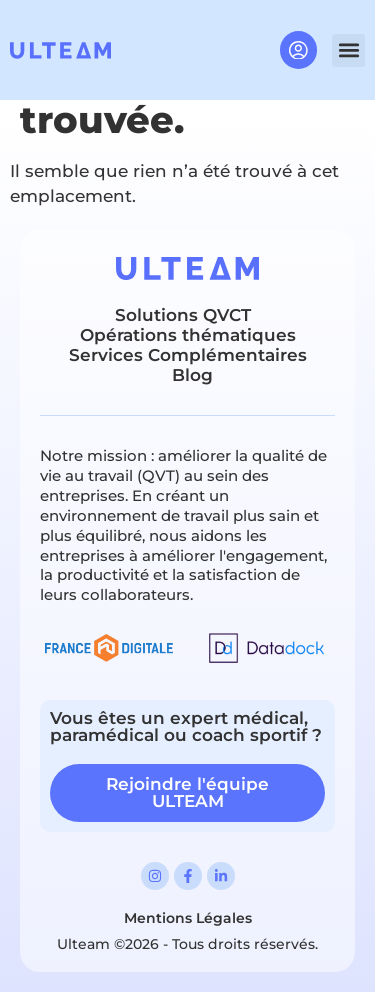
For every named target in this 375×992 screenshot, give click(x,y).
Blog (192, 375)
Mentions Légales (188, 918)
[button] (348, 50)
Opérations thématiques (188, 335)
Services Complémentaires (188, 355)
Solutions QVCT (183, 315)
